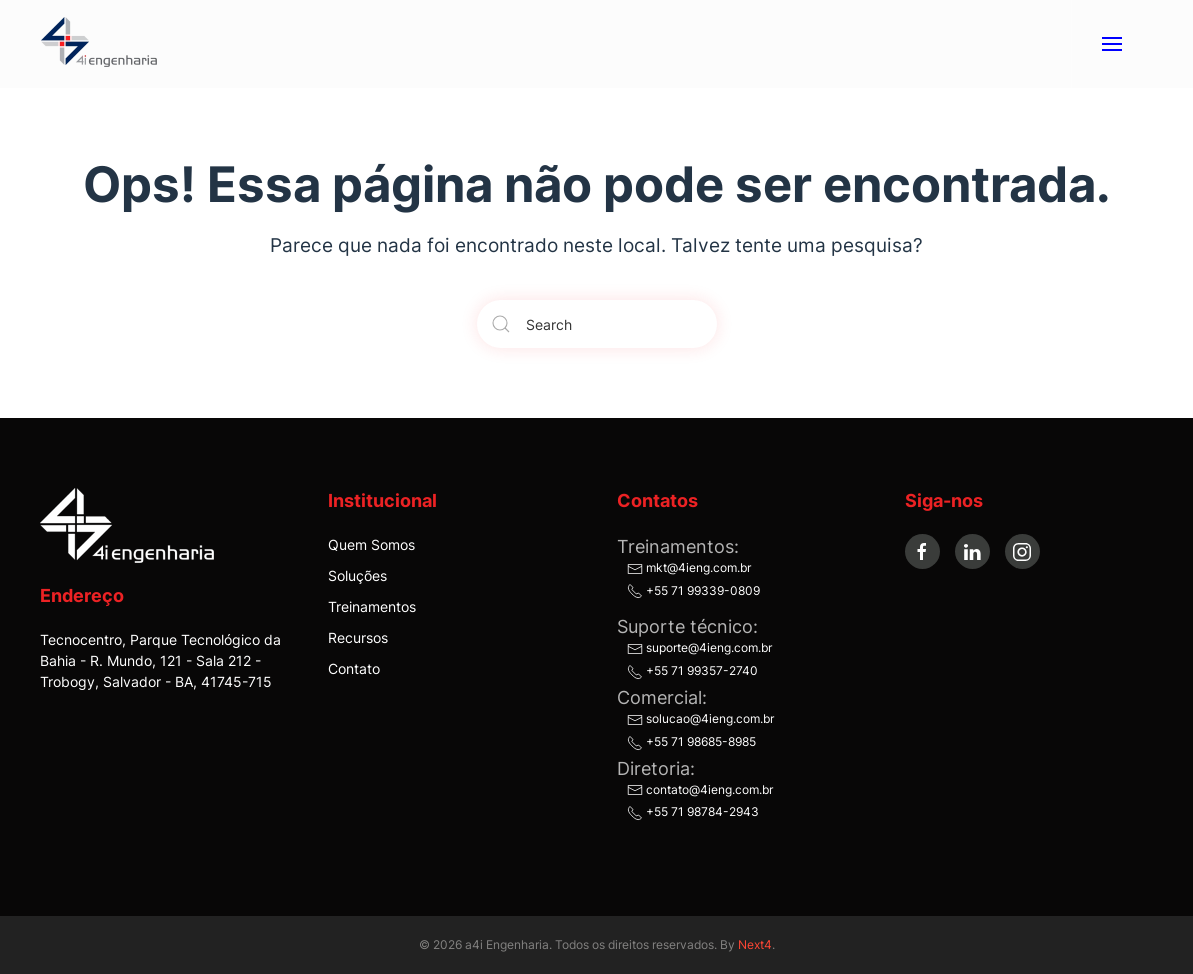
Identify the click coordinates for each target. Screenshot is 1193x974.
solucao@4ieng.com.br (700, 718)
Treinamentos (372, 606)
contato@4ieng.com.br (700, 789)
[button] (1111, 44)
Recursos (358, 637)
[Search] (597, 324)
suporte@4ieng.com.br (699, 647)
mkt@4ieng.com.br (689, 567)
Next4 (755, 944)
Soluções (357, 575)
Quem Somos (371, 544)
